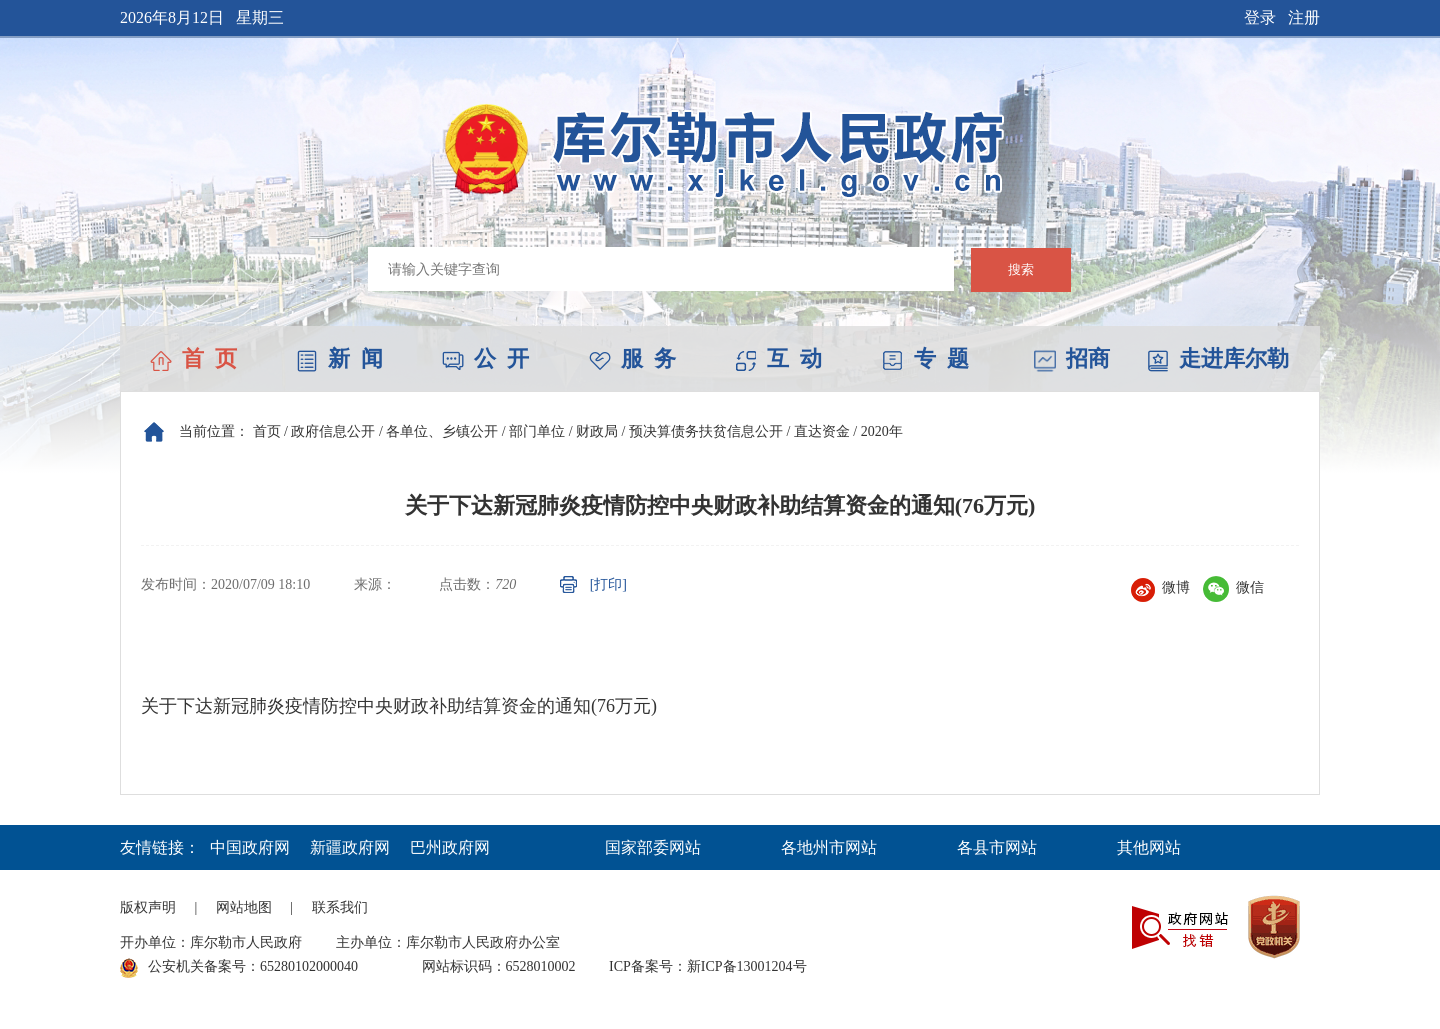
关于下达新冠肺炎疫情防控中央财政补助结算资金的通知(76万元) (399, 706)
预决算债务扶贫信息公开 (706, 431)
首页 (267, 431)
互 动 (778, 358)
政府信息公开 (333, 431)
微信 (1233, 587)
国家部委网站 (653, 847)
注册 (1304, 17)
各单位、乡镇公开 (442, 431)
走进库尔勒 (1218, 358)
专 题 (925, 358)
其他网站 (1149, 847)
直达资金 (822, 431)
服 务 (632, 358)
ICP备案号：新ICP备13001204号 (708, 966)
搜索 (1021, 269)
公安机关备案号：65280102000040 (239, 968)
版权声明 (148, 907)
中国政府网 (250, 847)
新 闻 (339, 358)
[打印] (608, 584)
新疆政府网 (350, 847)
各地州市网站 (829, 847)
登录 (1260, 17)
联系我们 (340, 907)
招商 (1072, 358)
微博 (1160, 587)
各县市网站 (997, 847)
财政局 (597, 431)
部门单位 (537, 431)
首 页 (193, 358)
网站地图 (244, 907)
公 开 (485, 358)
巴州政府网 (450, 847)
